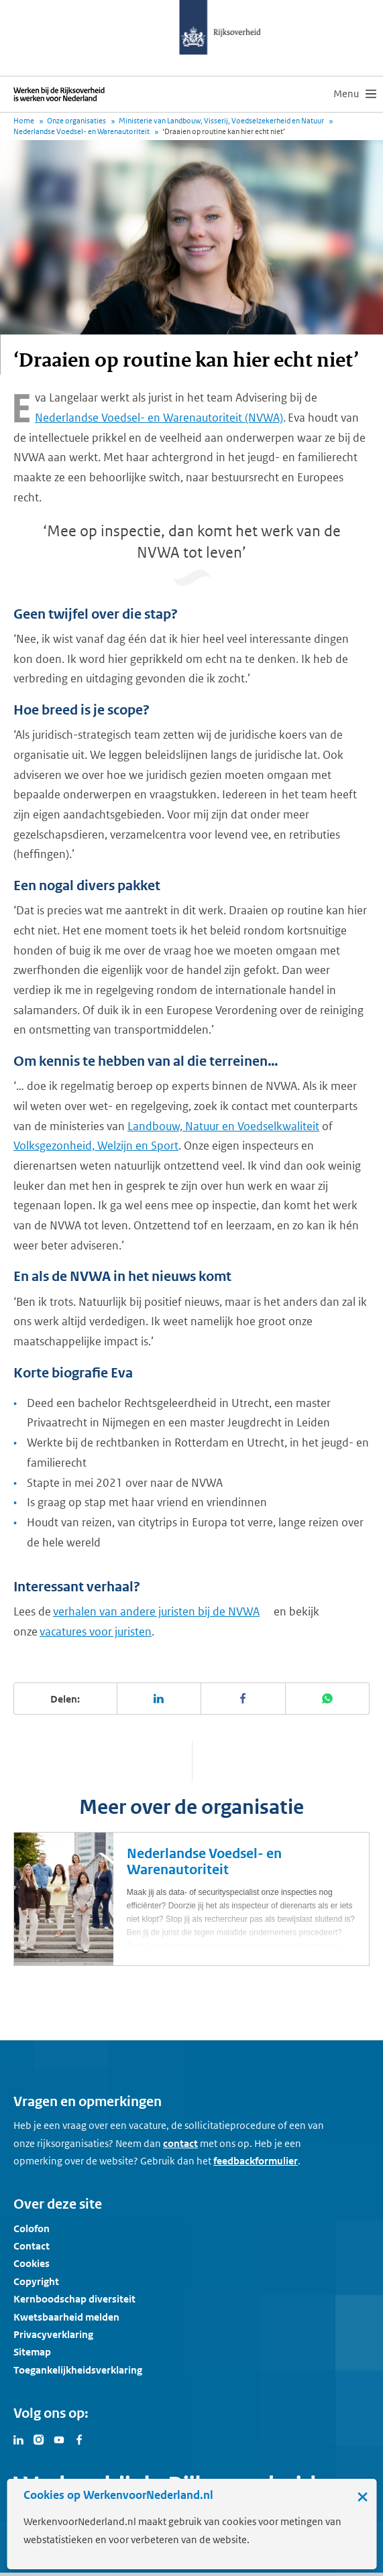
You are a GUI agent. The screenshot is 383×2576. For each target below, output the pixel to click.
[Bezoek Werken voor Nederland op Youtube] (59, 2439)
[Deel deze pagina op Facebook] (243, 1698)
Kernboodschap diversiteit (74, 2298)
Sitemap (32, 2351)
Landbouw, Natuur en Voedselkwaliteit (223, 1126)
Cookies (31, 2263)
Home (23, 120)
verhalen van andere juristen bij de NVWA (156, 1611)
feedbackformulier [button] (255, 2160)
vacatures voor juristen (96, 1631)
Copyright (36, 2281)
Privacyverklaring (53, 2334)
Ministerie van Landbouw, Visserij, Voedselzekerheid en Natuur (221, 120)
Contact (31, 2246)
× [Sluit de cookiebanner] (362, 2496)
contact (180, 2143)
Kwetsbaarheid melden (66, 2317)
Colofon (31, 2228)
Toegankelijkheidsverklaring (77, 2370)
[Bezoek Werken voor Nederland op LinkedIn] (19, 2439)
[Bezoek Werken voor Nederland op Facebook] (79, 2439)
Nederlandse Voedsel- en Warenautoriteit (81, 131)
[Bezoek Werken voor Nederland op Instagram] (39, 2439)
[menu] (355, 93)
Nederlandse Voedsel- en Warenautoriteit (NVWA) (159, 417)
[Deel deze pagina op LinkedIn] (159, 1698)
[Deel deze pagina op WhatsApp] (328, 1698)
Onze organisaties (76, 120)
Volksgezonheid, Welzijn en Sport (95, 1145)
